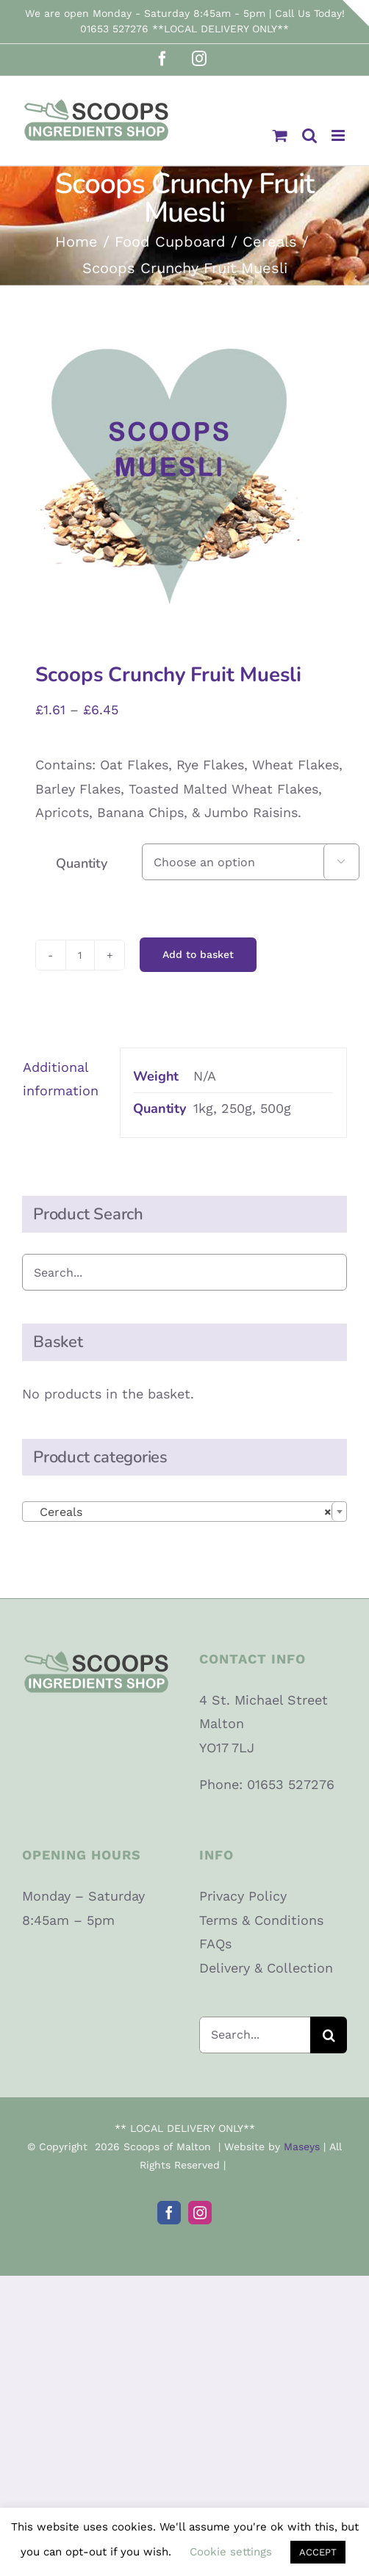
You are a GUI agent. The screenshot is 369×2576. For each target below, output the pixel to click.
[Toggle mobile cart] (280, 135)
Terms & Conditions (261, 1920)
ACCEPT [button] (318, 2552)
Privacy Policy (243, 1896)
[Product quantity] (80, 955)
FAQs (215, 1943)
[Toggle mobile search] (309, 135)
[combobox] (184, 1511)
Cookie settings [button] (231, 2551)
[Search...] (254, 2035)
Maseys (302, 2146)
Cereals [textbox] (180, 1512)
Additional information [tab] (60, 1078)
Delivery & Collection (266, 1967)
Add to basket (198, 954)
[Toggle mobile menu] (339, 135)
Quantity (81, 863)
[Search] (328, 2035)
